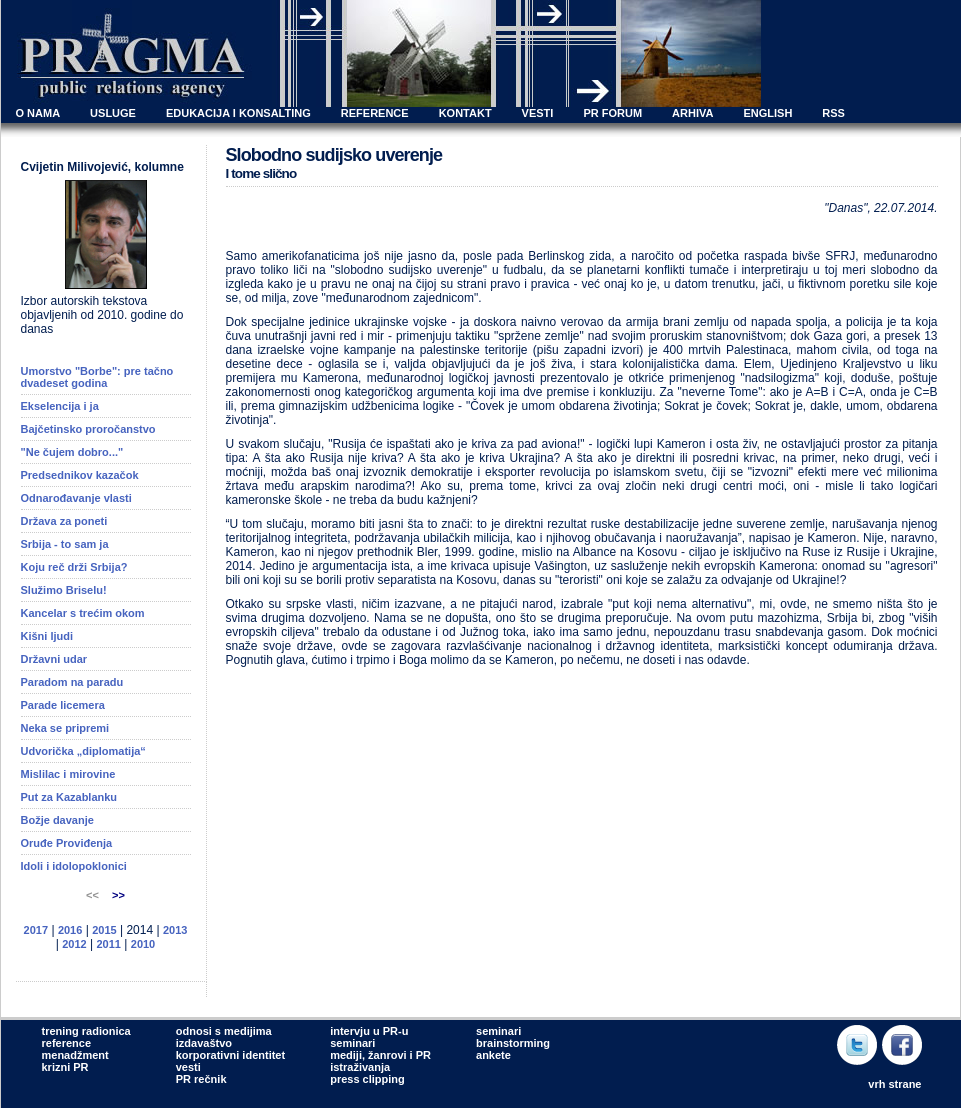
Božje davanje (57, 820)
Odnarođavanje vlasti (76, 498)
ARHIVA (692, 113)
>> (118, 895)
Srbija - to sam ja (65, 544)
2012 (74, 944)
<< (94, 895)
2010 (143, 944)
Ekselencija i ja (60, 406)
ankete (493, 1055)
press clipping (367, 1079)
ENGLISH (767, 113)
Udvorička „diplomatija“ (83, 751)
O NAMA (38, 113)
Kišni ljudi (47, 636)
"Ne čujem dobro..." (72, 452)
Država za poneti (64, 521)
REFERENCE (375, 113)
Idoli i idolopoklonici (74, 866)
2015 (104, 930)
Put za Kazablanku (69, 797)
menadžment (75, 1055)
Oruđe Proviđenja (67, 843)
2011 (108, 944)
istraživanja (360, 1067)
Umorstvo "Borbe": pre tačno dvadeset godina (97, 377)
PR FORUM (612, 113)
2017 (36, 930)
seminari (352, 1043)
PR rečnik (201, 1079)
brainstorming (513, 1043)
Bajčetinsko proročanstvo (88, 429)
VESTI (538, 113)
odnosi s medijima (224, 1031)
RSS (833, 113)
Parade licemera (63, 705)
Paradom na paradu (72, 682)
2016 (70, 930)
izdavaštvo (204, 1043)
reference (67, 1043)
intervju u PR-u (369, 1031)
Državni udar (54, 659)
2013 (175, 930)
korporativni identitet (230, 1055)
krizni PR (65, 1067)
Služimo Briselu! (64, 590)
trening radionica (86, 1031)
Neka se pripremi (65, 728)
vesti (188, 1067)
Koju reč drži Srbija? (74, 567)
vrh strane (894, 1084)
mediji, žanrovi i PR (380, 1055)
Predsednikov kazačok (80, 475)
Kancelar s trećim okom (83, 613)
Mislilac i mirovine (68, 774)
